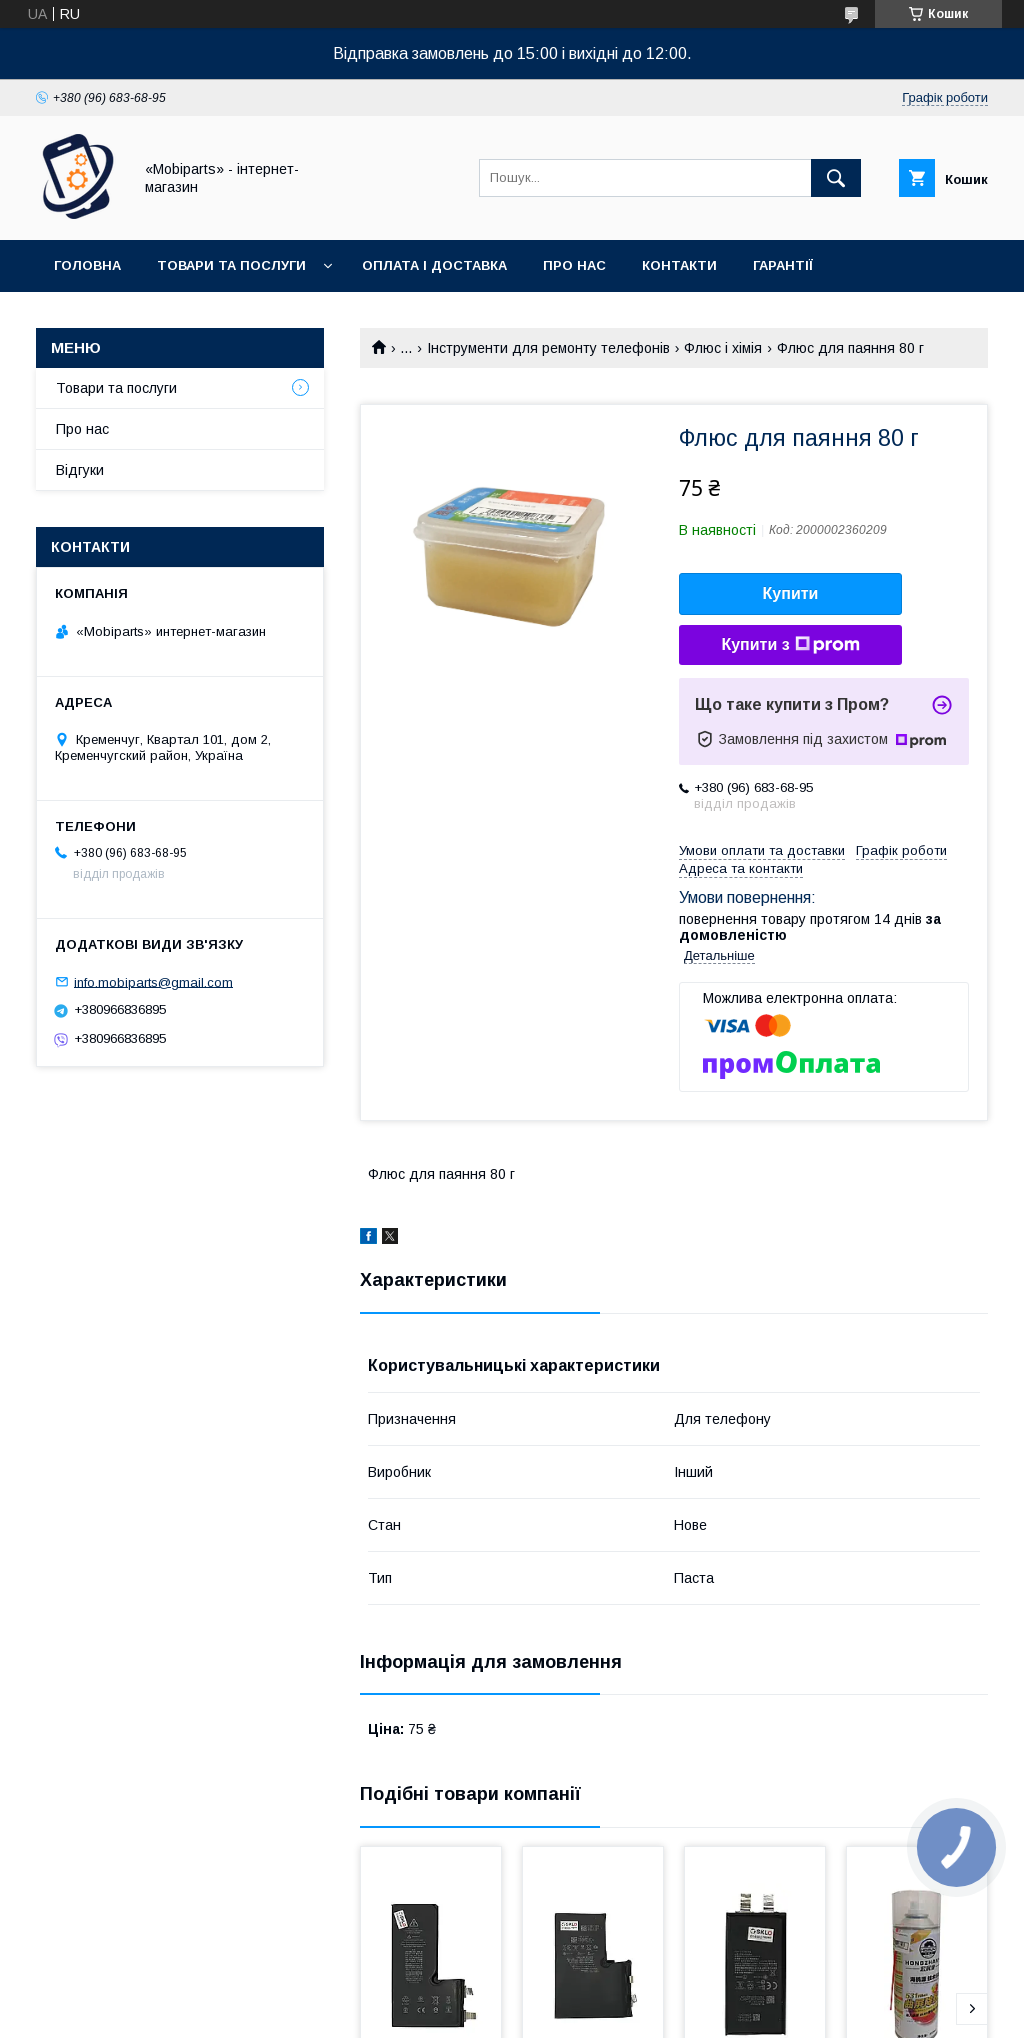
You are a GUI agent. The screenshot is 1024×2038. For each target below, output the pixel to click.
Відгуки (80, 470)
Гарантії (783, 265)
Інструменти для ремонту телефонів (548, 348)
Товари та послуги (231, 265)
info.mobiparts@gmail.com (153, 981)
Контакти (679, 265)
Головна (87, 265)
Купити (791, 593)
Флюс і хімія (723, 348)
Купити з (790, 645)
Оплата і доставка (434, 265)
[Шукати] (836, 178)
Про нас (574, 265)
